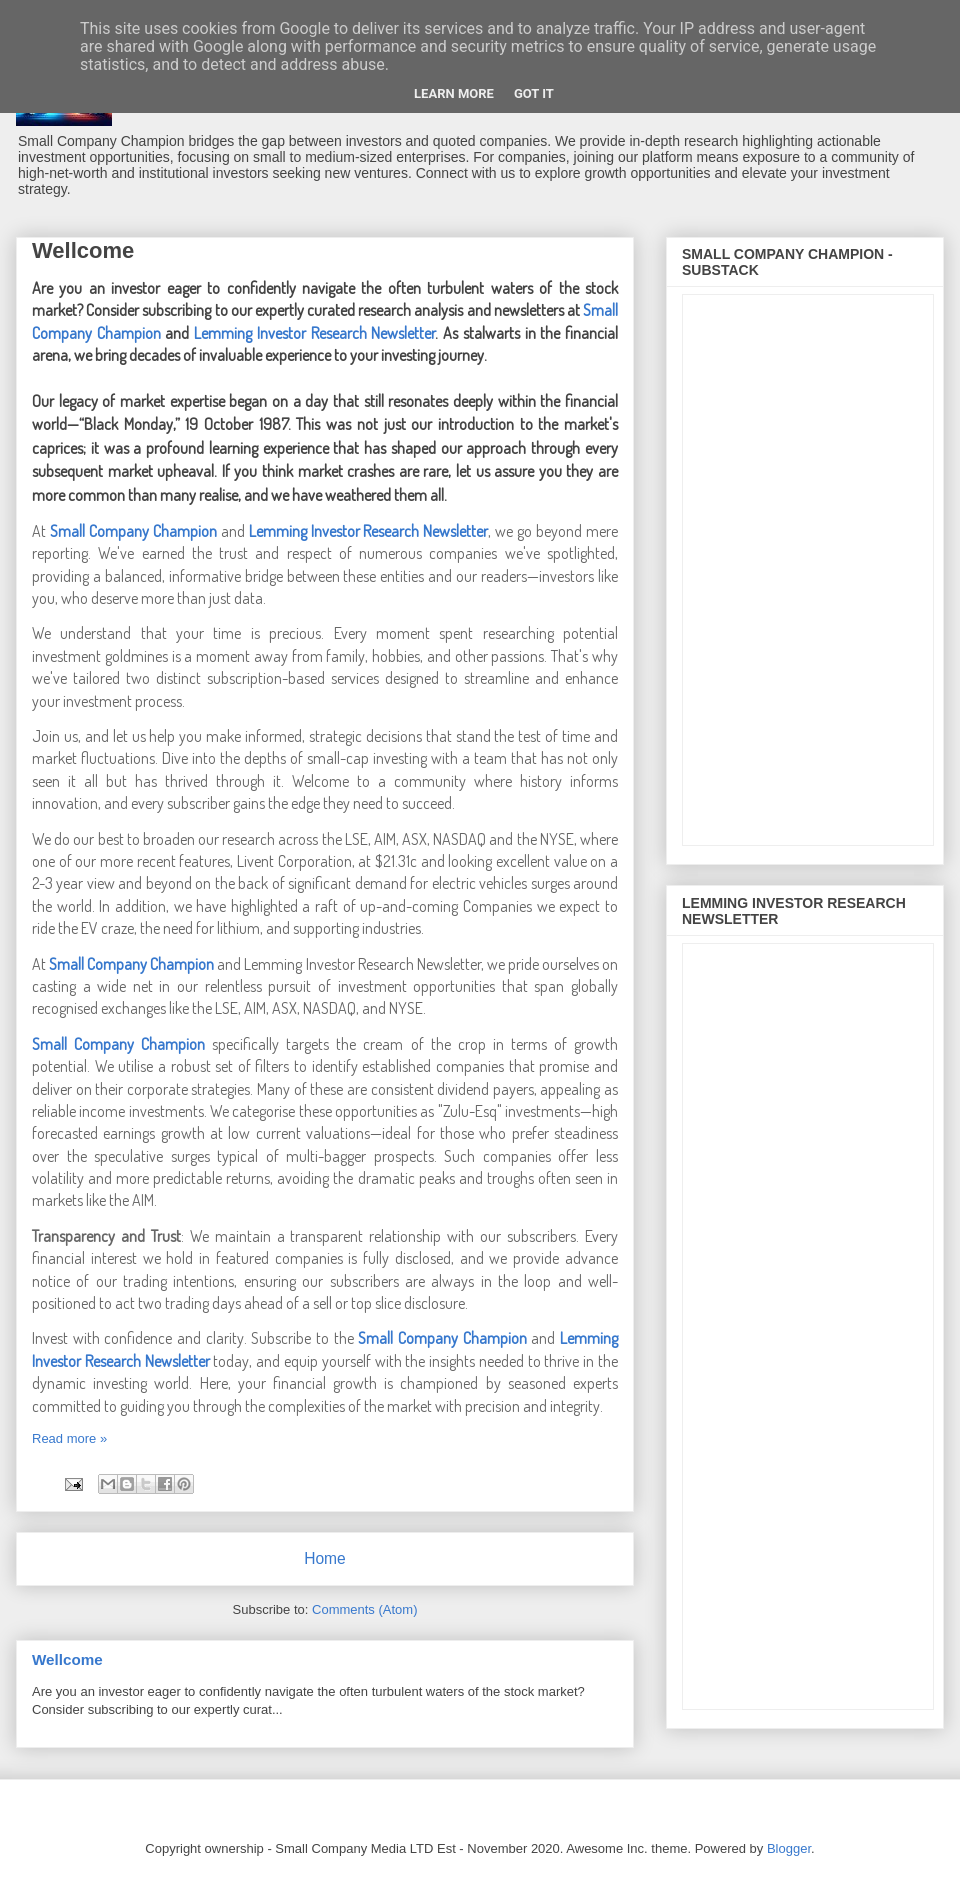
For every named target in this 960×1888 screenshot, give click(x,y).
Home (325, 1558)
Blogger (789, 1848)
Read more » (69, 1438)
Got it (534, 93)
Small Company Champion (133, 531)
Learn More (454, 93)
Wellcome (83, 250)
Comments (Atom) (364, 1609)
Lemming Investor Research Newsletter (369, 531)
